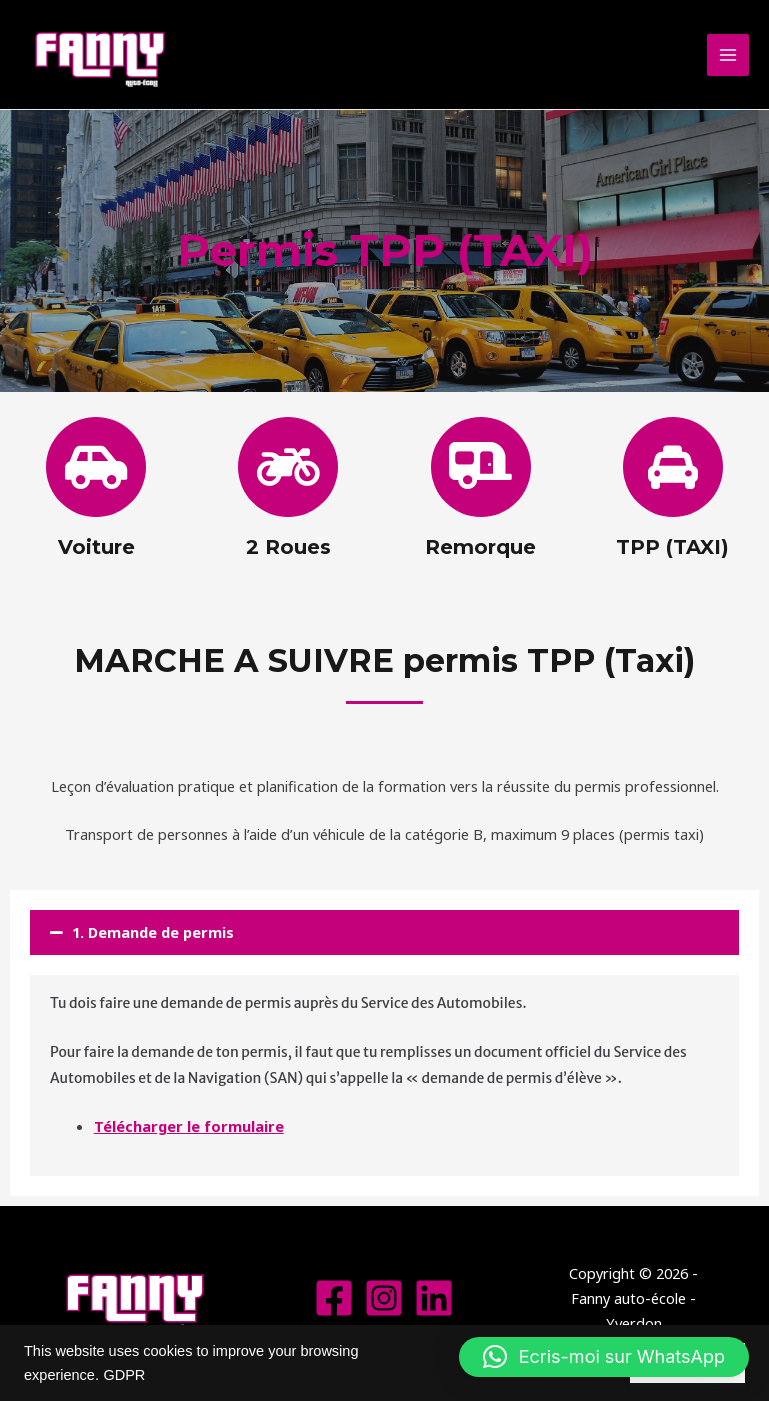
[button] (384, 932)
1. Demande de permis (153, 932)
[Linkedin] (434, 1298)
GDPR (124, 1375)
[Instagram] (384, 1298)
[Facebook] (334, 1298)
